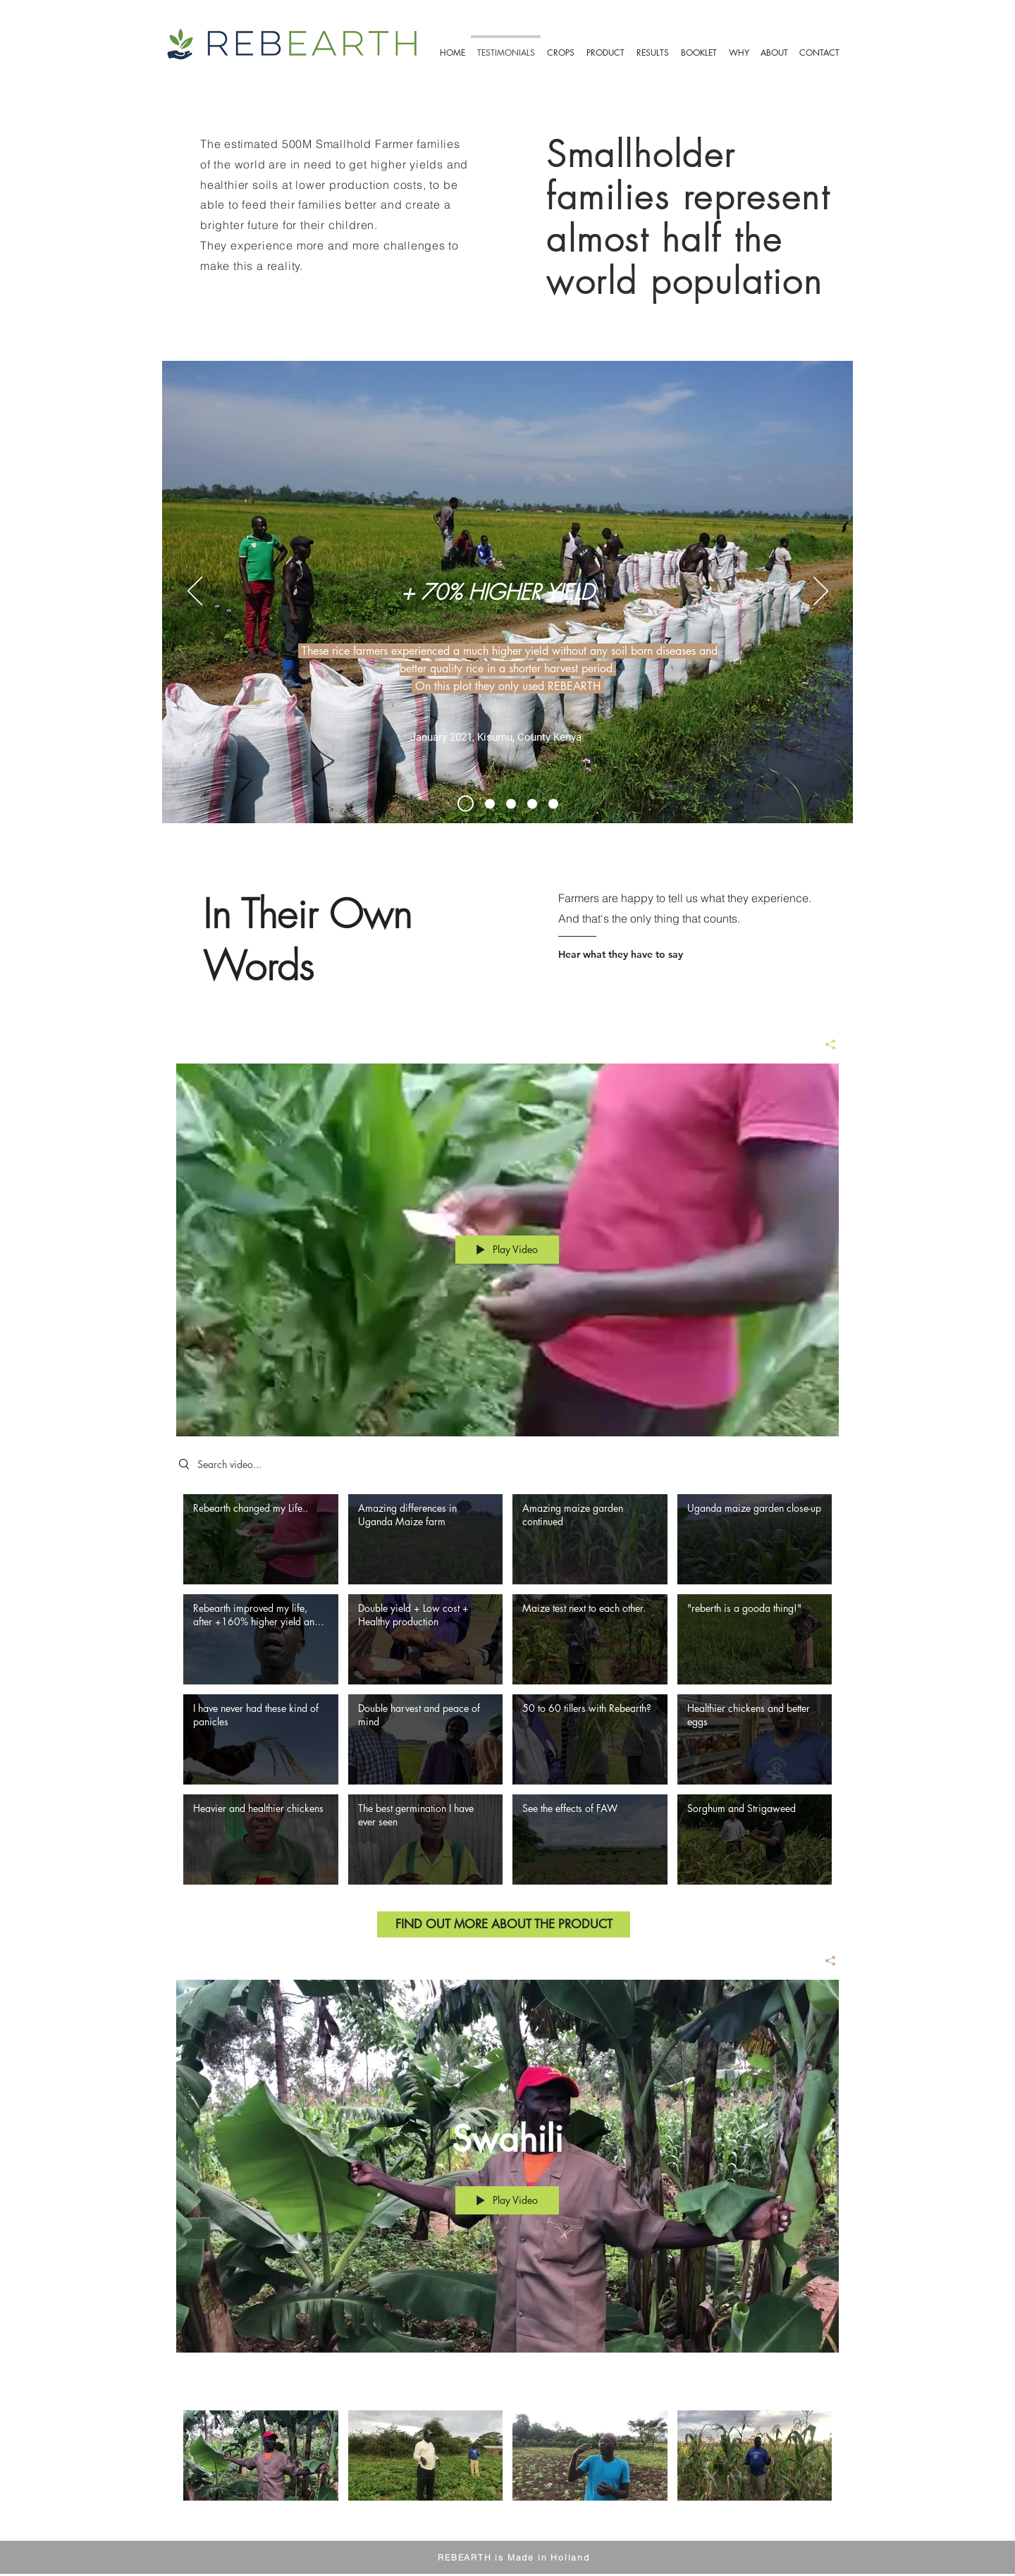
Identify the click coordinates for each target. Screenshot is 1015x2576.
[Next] (820, 592)
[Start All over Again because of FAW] (511, 803)
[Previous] (194, 592)
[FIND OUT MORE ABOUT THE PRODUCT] (503, 1924)
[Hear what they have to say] (664, 954)
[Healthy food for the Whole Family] (532, 803)
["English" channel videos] (507, 1694)
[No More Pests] (553, 803)
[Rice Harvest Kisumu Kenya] (465, 804)
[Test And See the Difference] (490, 803)
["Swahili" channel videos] (507, 2465)
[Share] (825, 1044)
